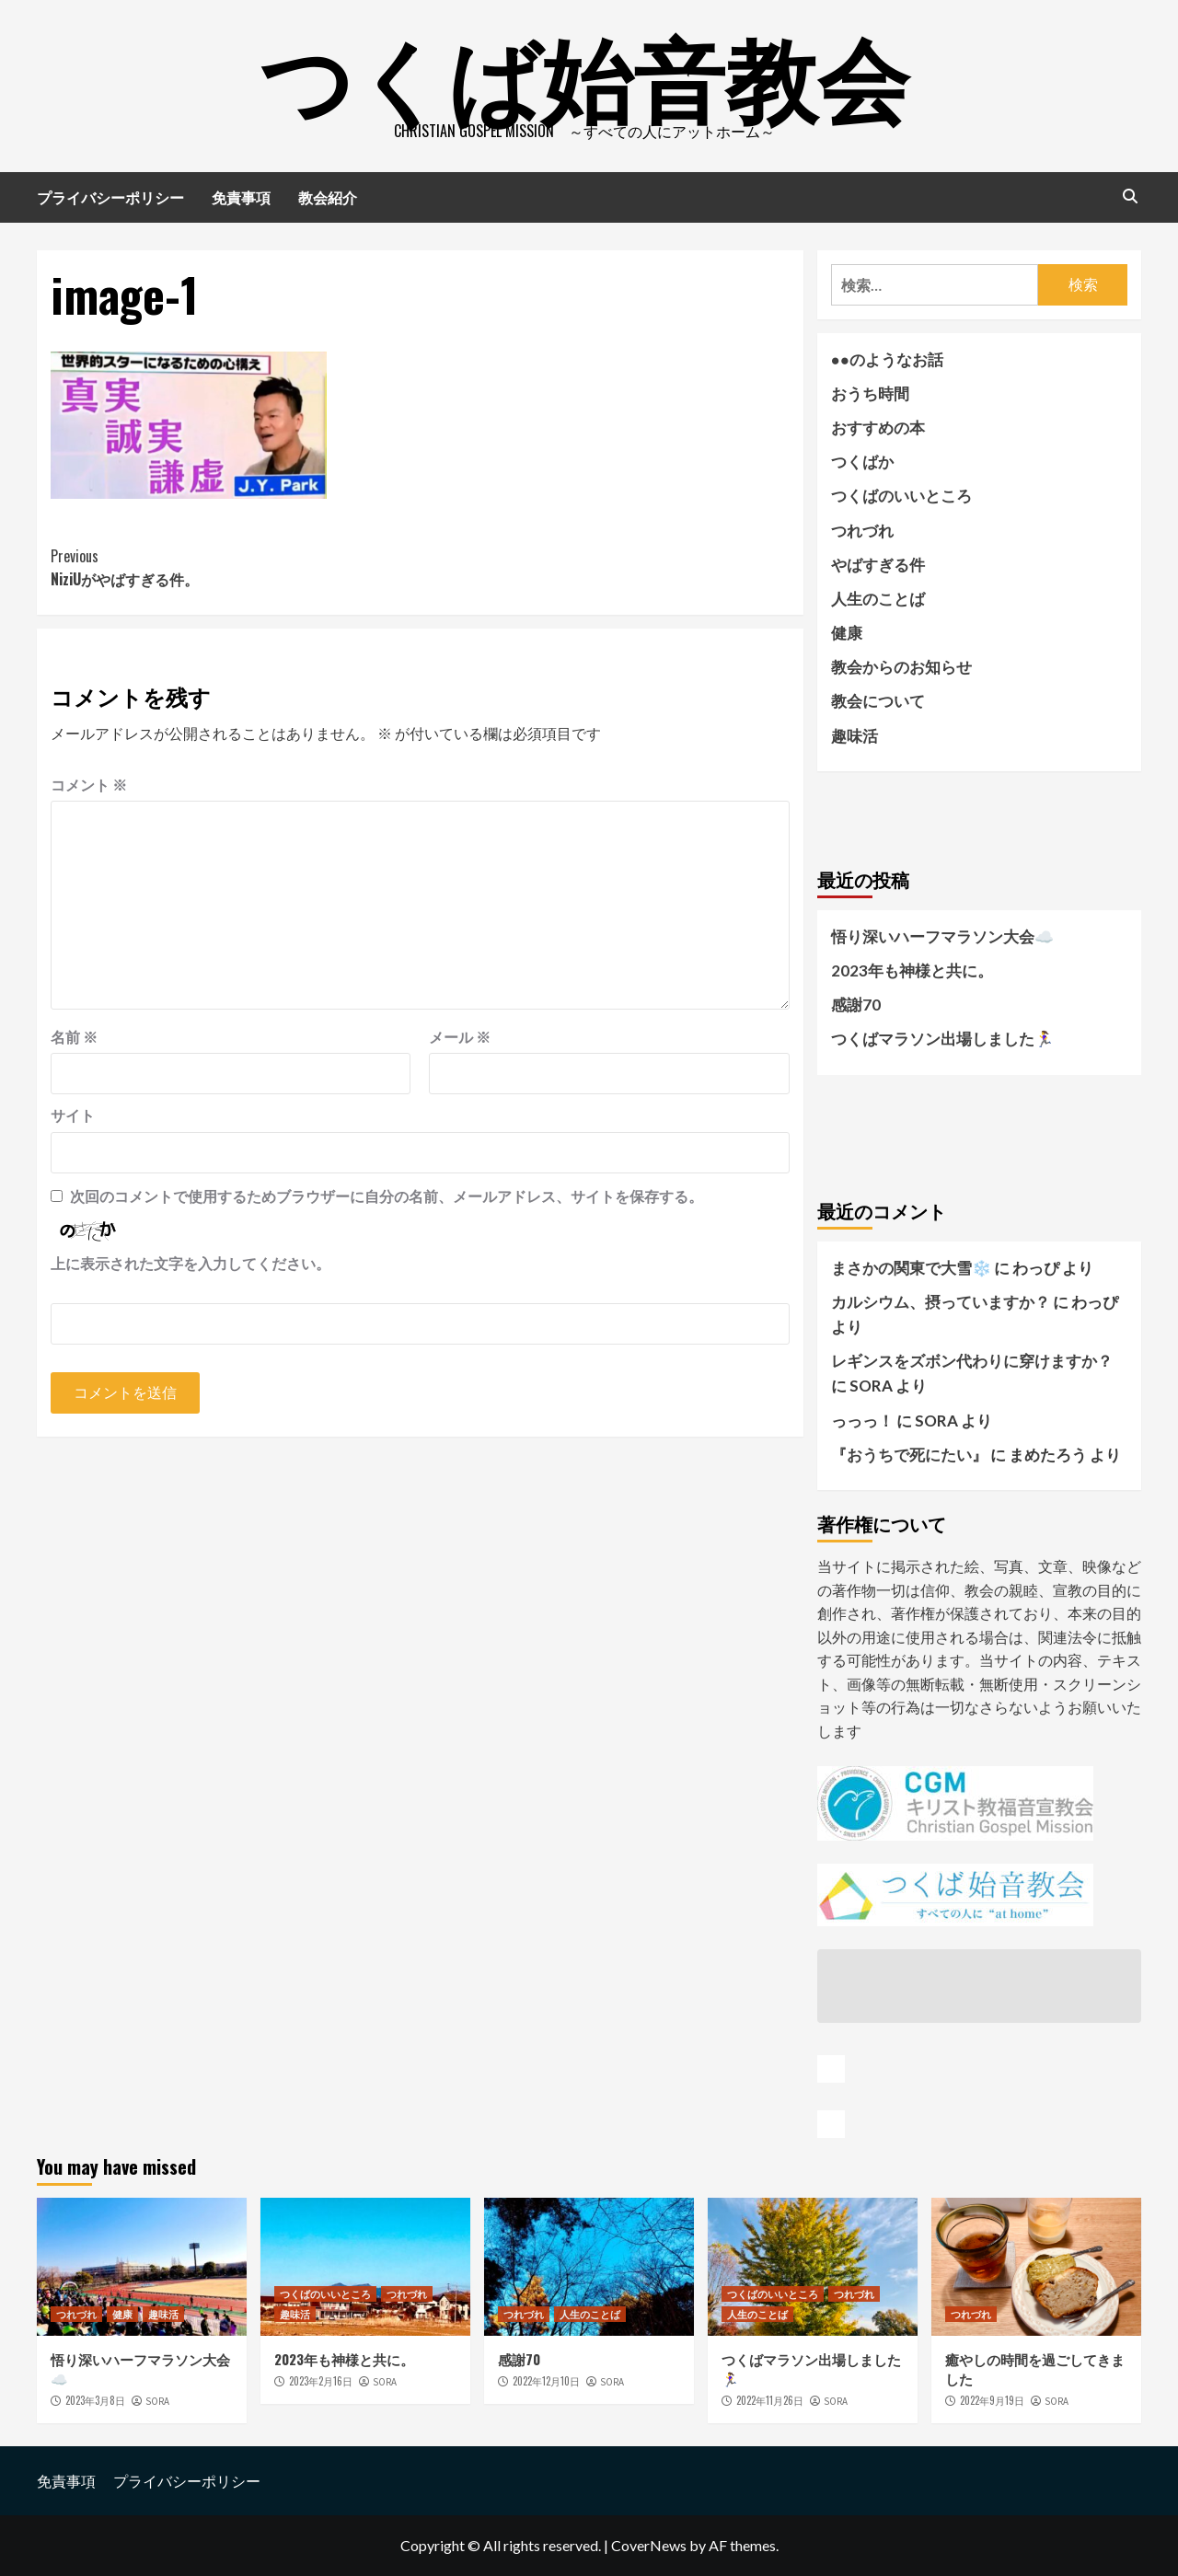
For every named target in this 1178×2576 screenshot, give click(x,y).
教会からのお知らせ (901, 666)
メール (460, 1036)
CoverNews (649, 2545)
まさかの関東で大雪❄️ (911, 1267)
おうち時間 (870, 393)
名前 (74, 1036)
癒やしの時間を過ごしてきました (1035, 2368)
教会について (878, 700)
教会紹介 (327, 197)
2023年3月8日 (95, 2400)
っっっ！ (862, 1420)
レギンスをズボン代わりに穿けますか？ (972, 1360)
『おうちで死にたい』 (909, 1454)
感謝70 (856, 1004)
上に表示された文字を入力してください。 (190, 1263)
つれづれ (862, 530)
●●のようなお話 (887, 359)
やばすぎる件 (878, 564)
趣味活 (854, 735)
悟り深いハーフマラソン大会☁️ (942, 936)
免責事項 (241, 197)
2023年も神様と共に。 (912, 970)
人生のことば (878, 598)
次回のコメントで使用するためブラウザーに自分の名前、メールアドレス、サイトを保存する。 (386, 1196)
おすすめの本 (878, 427)
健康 (846, 632)
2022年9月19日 (992, 2400)
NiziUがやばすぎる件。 (235, 568)
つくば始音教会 (584, 74)
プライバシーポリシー (110, 197)
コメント (89, 784)
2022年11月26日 (769, 2400)
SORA (157, 2401)
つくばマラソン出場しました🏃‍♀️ (942, 1038)
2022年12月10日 (546, 2381)
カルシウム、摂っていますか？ (940, 1301)
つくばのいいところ (901, 495)
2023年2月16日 (320, 2381)
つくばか (862, 461)
